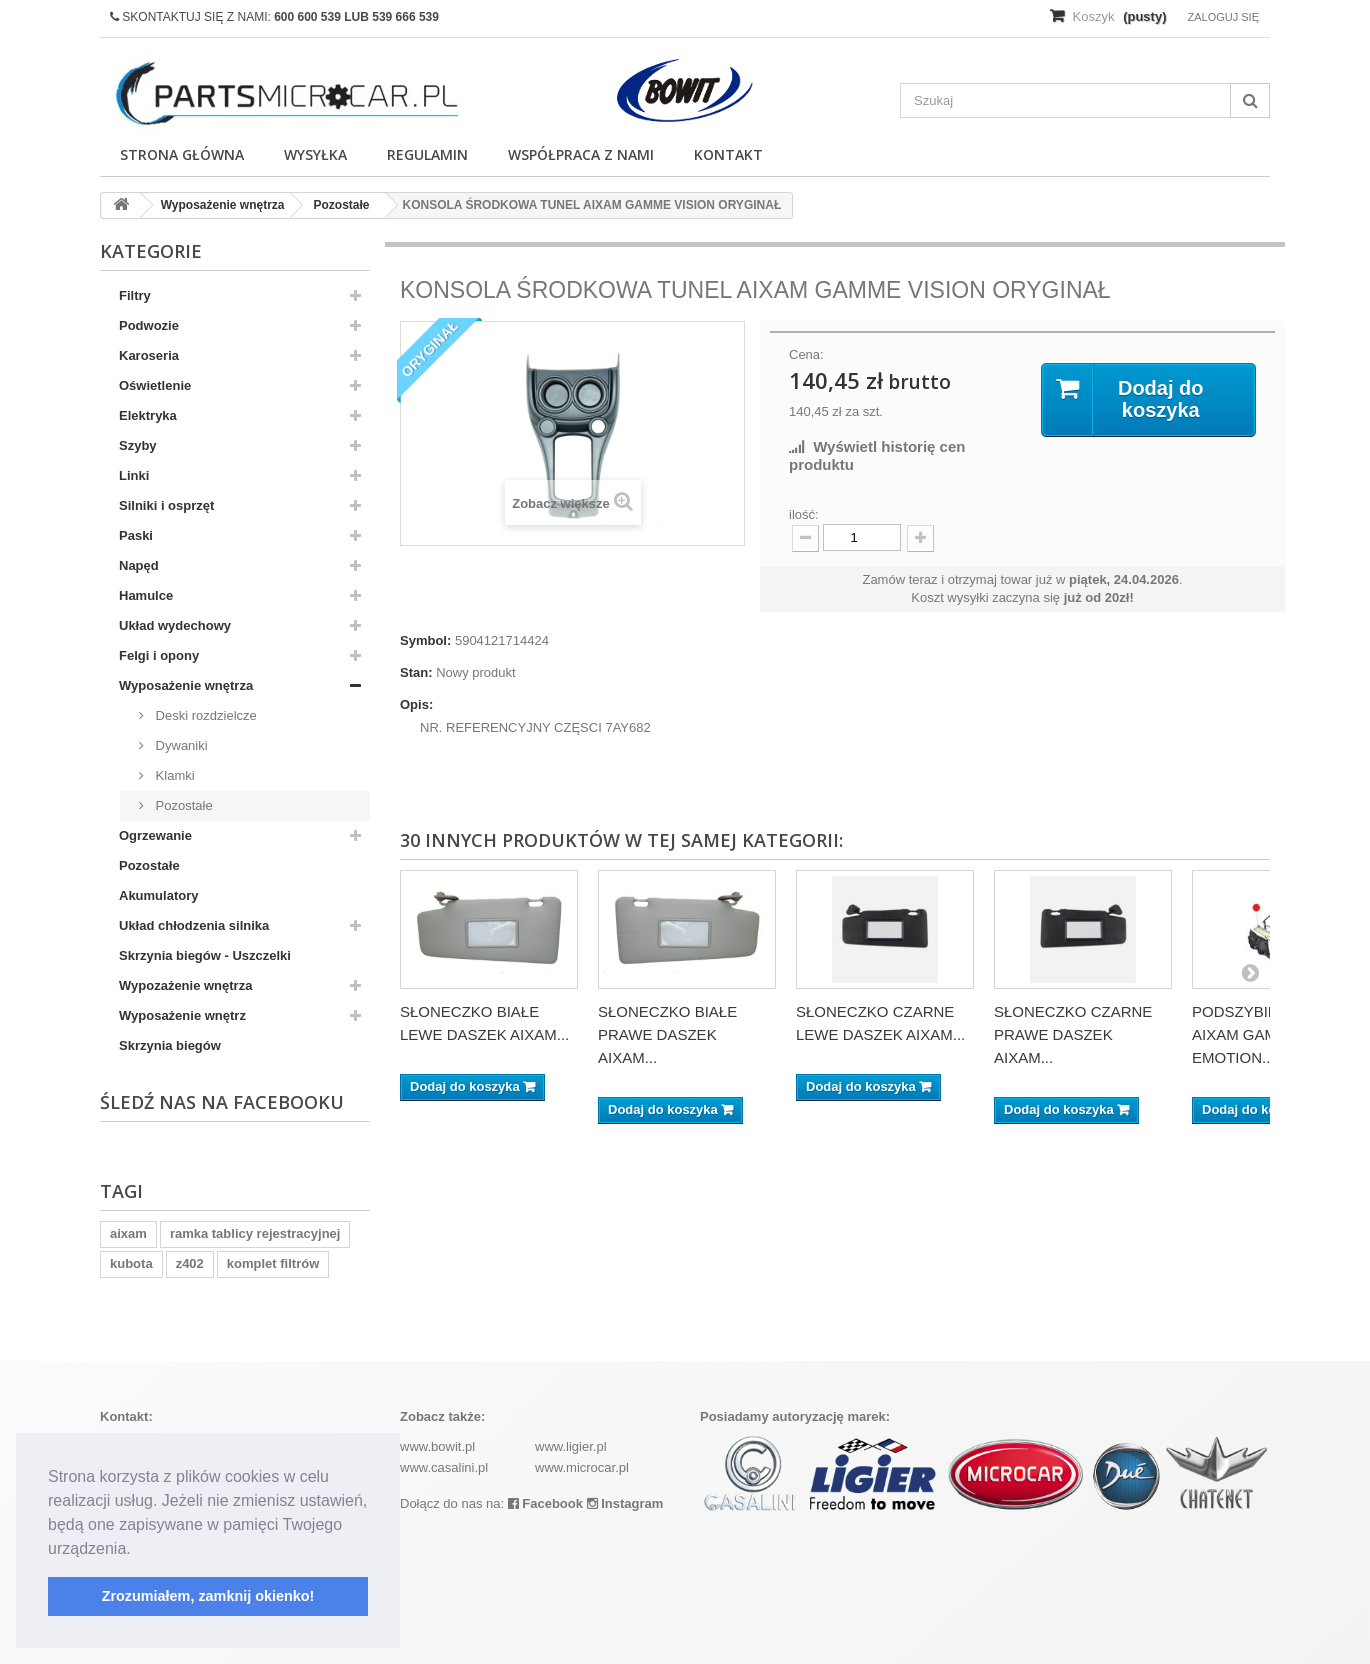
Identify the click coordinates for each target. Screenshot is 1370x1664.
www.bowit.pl (437, 1446)
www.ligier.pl (571, 1446)
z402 (190, 1263)
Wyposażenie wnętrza (186, 685)
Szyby (138, 445)
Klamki (173, 775)
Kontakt (728, 154)
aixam (128, 1233)
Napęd (139, 565)
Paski (136, 535)
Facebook (545, 1503)
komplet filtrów (273, 1263)
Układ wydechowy (175, 625)
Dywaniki (180, 745)
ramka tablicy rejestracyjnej (255, 1233)
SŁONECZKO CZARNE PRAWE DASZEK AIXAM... (1073, 1034)
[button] (138, 1550)
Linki (134, 475)
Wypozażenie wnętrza (185, 985)
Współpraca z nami (581, 154)
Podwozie (149, 325)
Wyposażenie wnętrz (182, 1015)
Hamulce (146, 595)
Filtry (135, 295)
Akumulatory (158, 895)
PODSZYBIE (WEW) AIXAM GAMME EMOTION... (1261, 1034)
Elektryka (148, 415)
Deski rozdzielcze (204, 715)
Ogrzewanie (155, 835)
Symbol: (425, 640)
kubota (131, 1263)
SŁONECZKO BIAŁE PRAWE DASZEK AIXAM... (667, 1034)
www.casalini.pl (444, 1467)
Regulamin (427, 154)
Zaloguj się (1223, 17)
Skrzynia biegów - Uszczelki (205, 955)
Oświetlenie (155, 385)
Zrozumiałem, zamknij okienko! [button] (208, 1596)
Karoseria (149, 355)
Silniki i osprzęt (166, 505)
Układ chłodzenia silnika (194, 925)
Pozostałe (182, 805)
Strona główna (182, 154)
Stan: (416, 672)
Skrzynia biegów (170, 1045)
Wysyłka (315, 154)
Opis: (416, 704)
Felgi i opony (159, 655)
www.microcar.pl (582, 1467)
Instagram (625, 1503)
